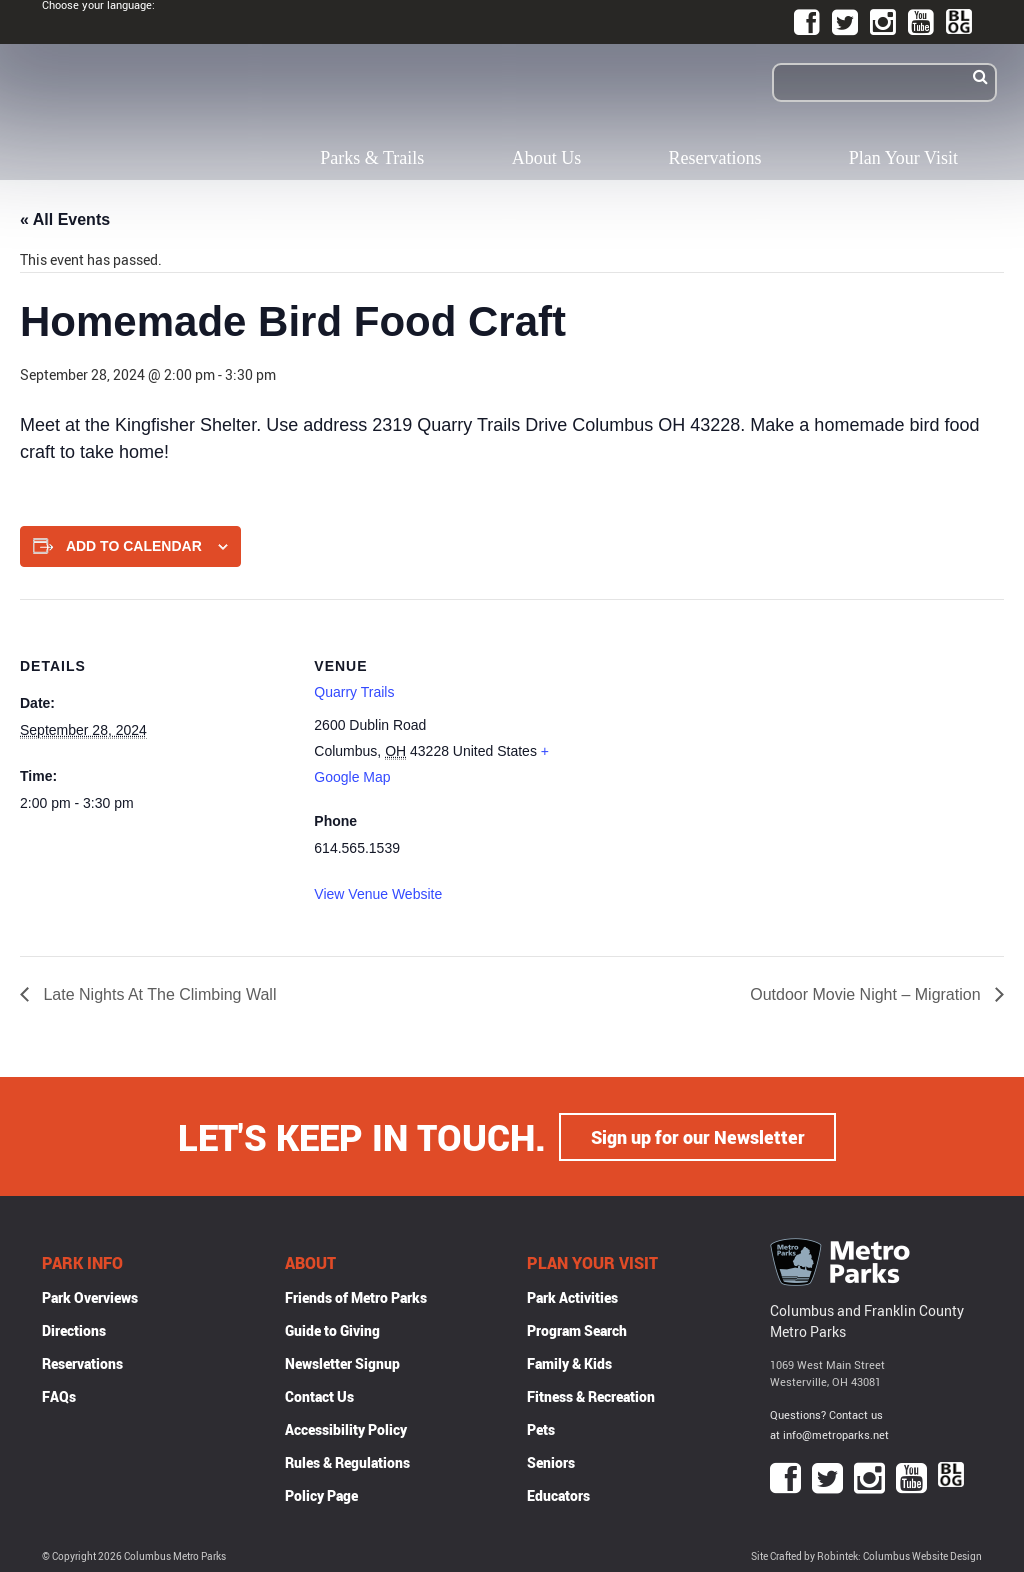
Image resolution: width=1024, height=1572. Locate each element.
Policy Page (321, 1494)
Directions (74, 1329)
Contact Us (319, 1395)
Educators (558, 1494)
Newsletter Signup (342, 1362)
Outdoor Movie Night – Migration (867, 994)
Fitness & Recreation (591, 1395)
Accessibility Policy (346, 1428)
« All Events (65, 219)
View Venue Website (378, 894)
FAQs (59, 1395)
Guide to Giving (332, 1329)
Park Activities (572, 1296)
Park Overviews (90, 1296)
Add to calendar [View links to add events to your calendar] (134, 546)
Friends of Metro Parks (356, 1296)
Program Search (577, 1329)
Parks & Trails (372, 158)
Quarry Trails (354, 692)
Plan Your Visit (903, 158)
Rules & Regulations (347, 1461)
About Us (547, 158)
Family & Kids (569, 1362)
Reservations (715, 158)
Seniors (551, 1461)
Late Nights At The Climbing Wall (157, 994)
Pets (541, 1428)
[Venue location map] (714, 737)
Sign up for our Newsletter (698, 1136)
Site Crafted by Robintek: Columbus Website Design (866, 1555)
